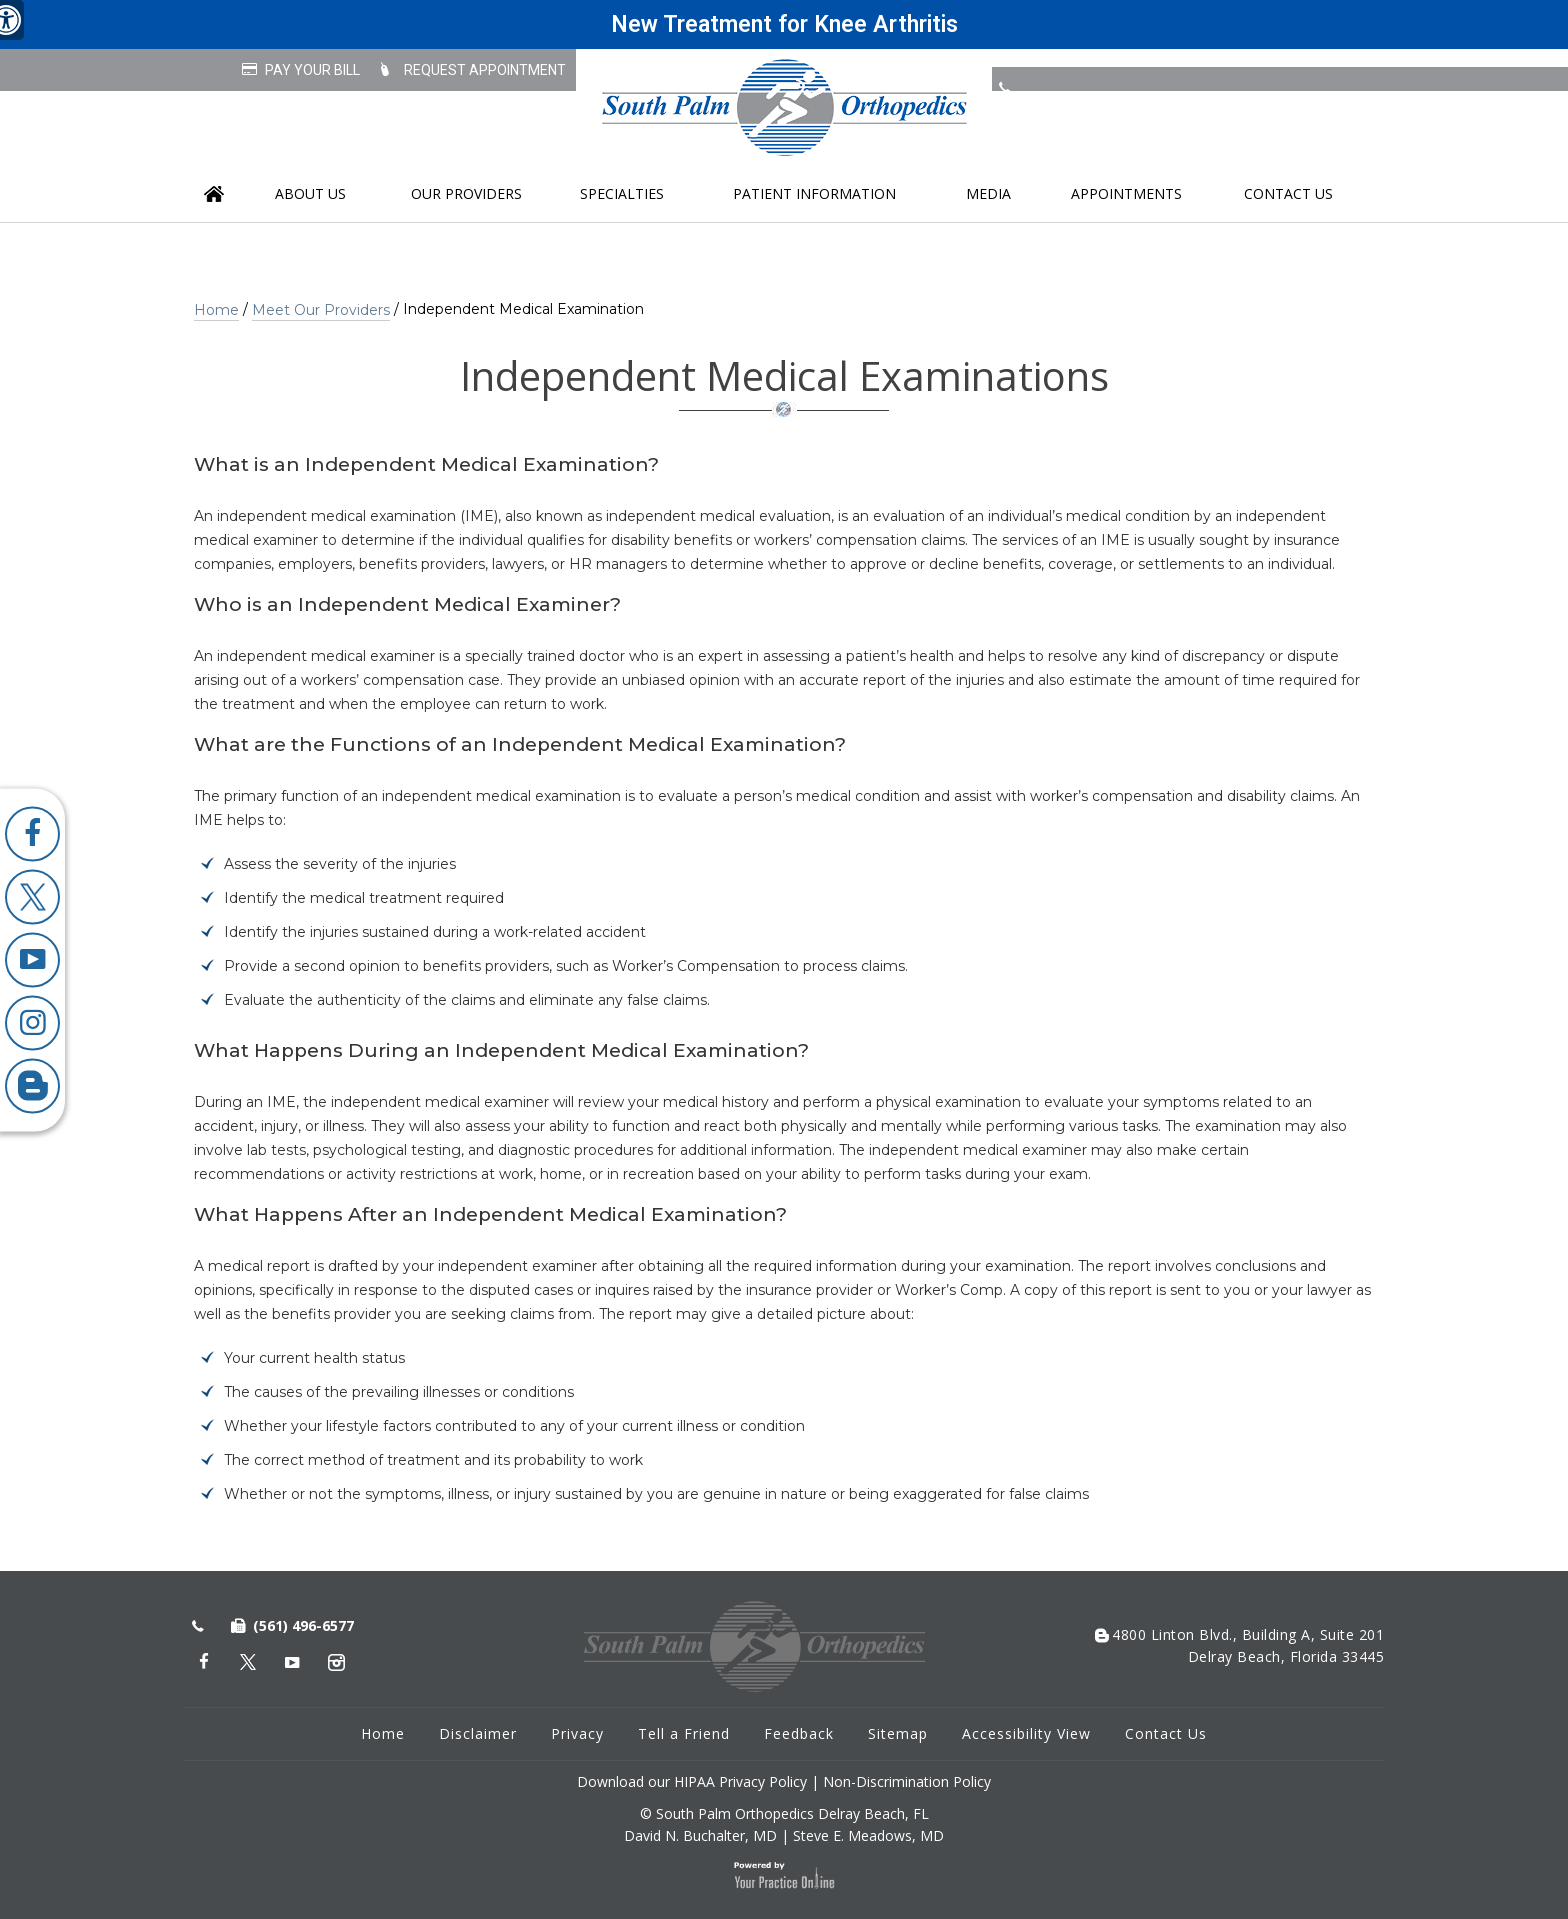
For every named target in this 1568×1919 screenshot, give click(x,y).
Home (214, 194)
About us (310, 193)
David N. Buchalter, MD (700, 1835)
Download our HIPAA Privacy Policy (692, 1781)
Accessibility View (1026, 1733)
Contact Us (1288, 193)
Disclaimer (478, 1733)
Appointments (1126, 193)
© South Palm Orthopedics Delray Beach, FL (784, 1813)
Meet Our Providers (321, 310)
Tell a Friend (684, 1733)
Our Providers (466, 193)
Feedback (799, 1733)
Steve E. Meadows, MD (868, 1835)
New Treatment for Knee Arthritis (784, 24)
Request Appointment (485, 70)
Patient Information (814, 193)
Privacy (577, 1733)
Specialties (622, 193)
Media (988, 193)
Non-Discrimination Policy (907, 1781)
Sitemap (898, 1733)
